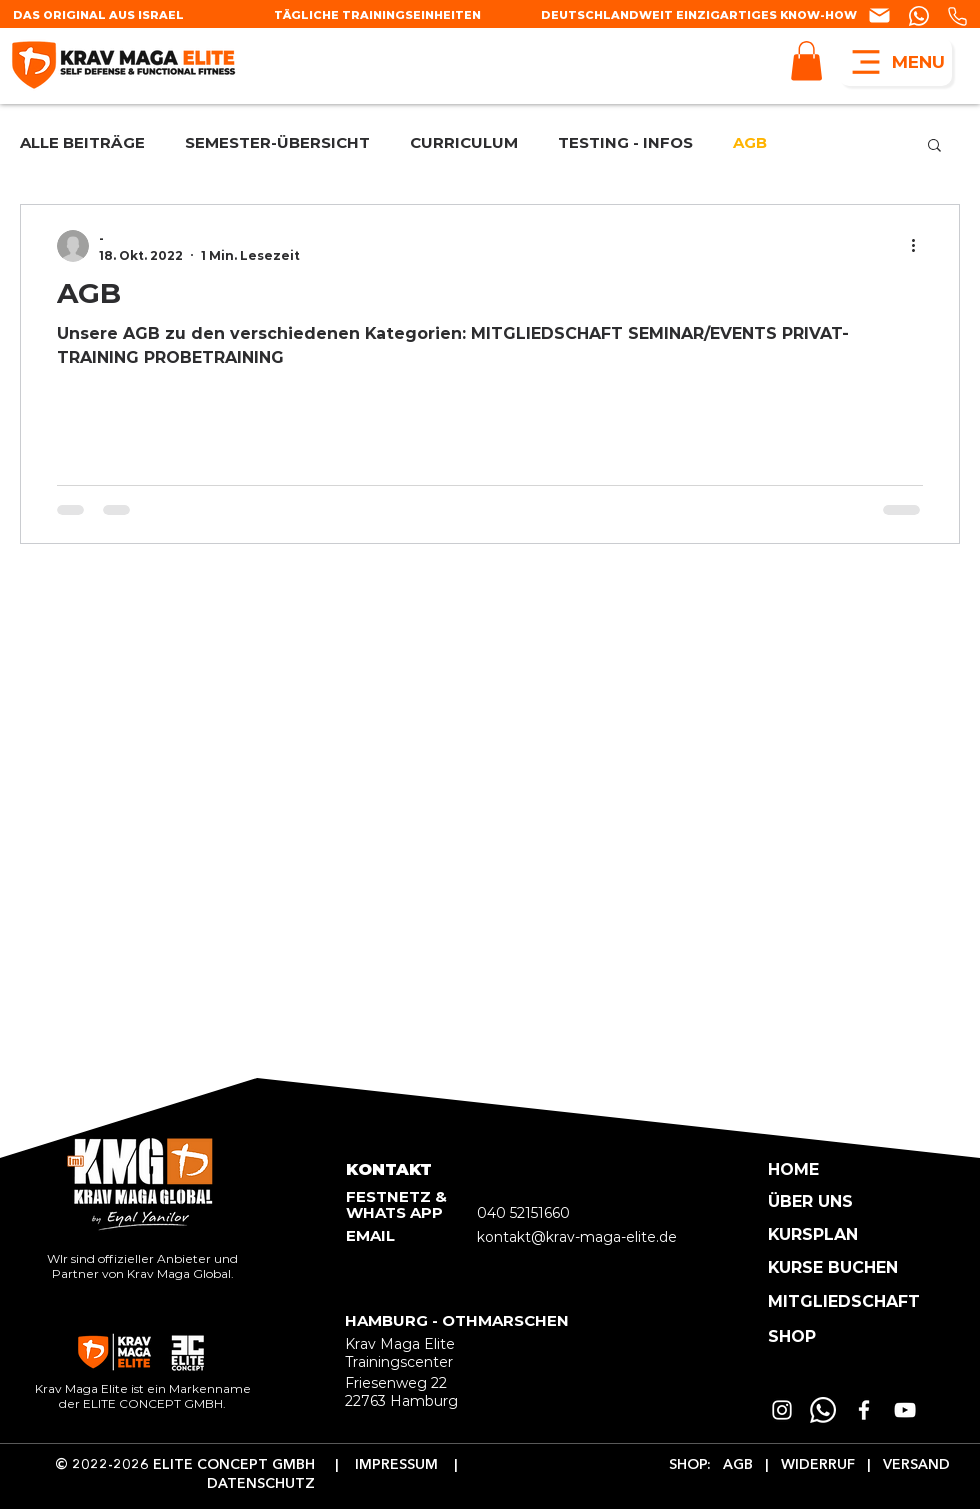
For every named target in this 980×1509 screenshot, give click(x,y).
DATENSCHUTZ (263, 1484)
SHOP (688, 1465)
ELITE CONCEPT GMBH (234, 1465)
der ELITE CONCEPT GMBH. (142, 1403)
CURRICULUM (464, 143)
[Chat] (880, 15)
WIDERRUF (816, 1465)
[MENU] (895, 62)
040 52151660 (523, 1213)
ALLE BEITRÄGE (82, 143)
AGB (750, 143)
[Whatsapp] (823, 1410)
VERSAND (914, 1465)
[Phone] (957, 16)
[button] (806, 60)
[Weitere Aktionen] (920, 246)
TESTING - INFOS (625, 143)
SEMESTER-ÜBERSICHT (277, 143)
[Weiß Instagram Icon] (782, 1410)
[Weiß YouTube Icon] (905, 1410)
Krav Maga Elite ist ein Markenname (143, 1388)
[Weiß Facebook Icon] (864, 1410)
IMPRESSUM (404, 1465)
